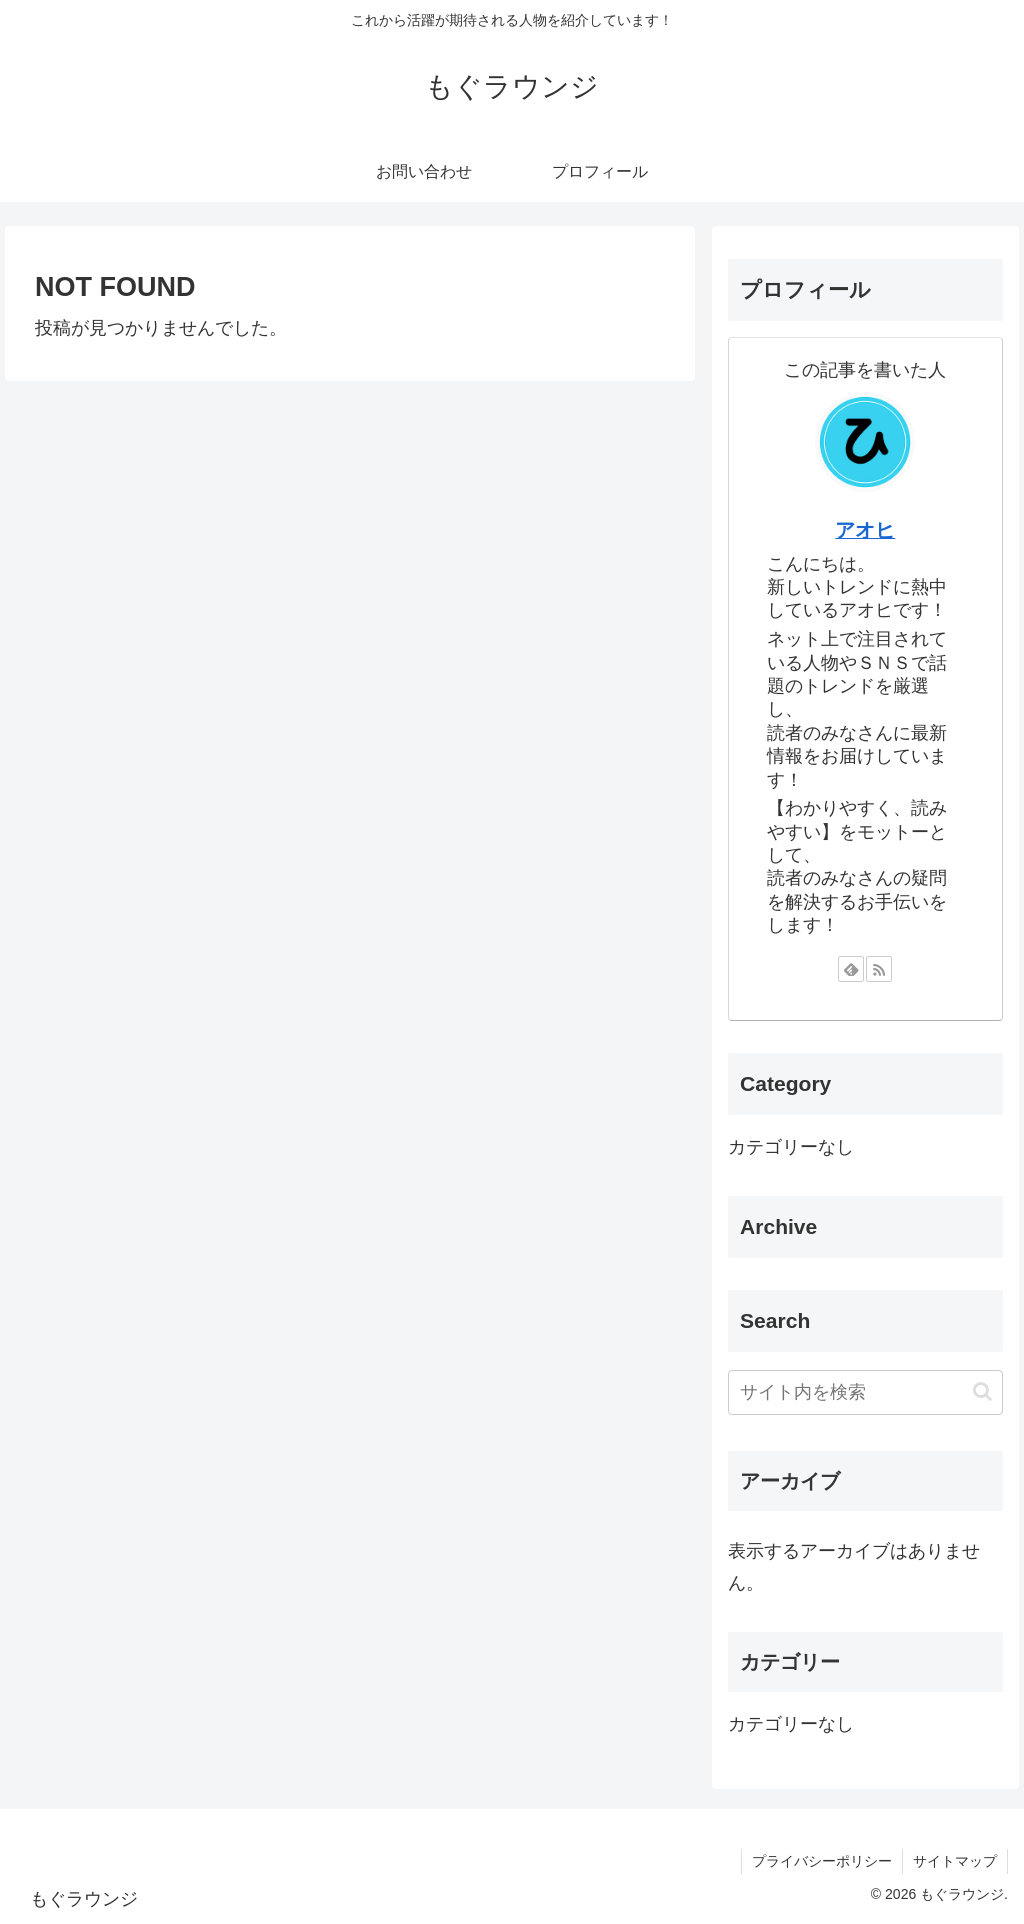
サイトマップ (955, 1861)
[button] (982, 1391)
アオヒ (865, 530)
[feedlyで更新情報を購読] (851, 969)
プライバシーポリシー (822, 1861)
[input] (865, 1392)
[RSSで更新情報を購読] (879, 969)
